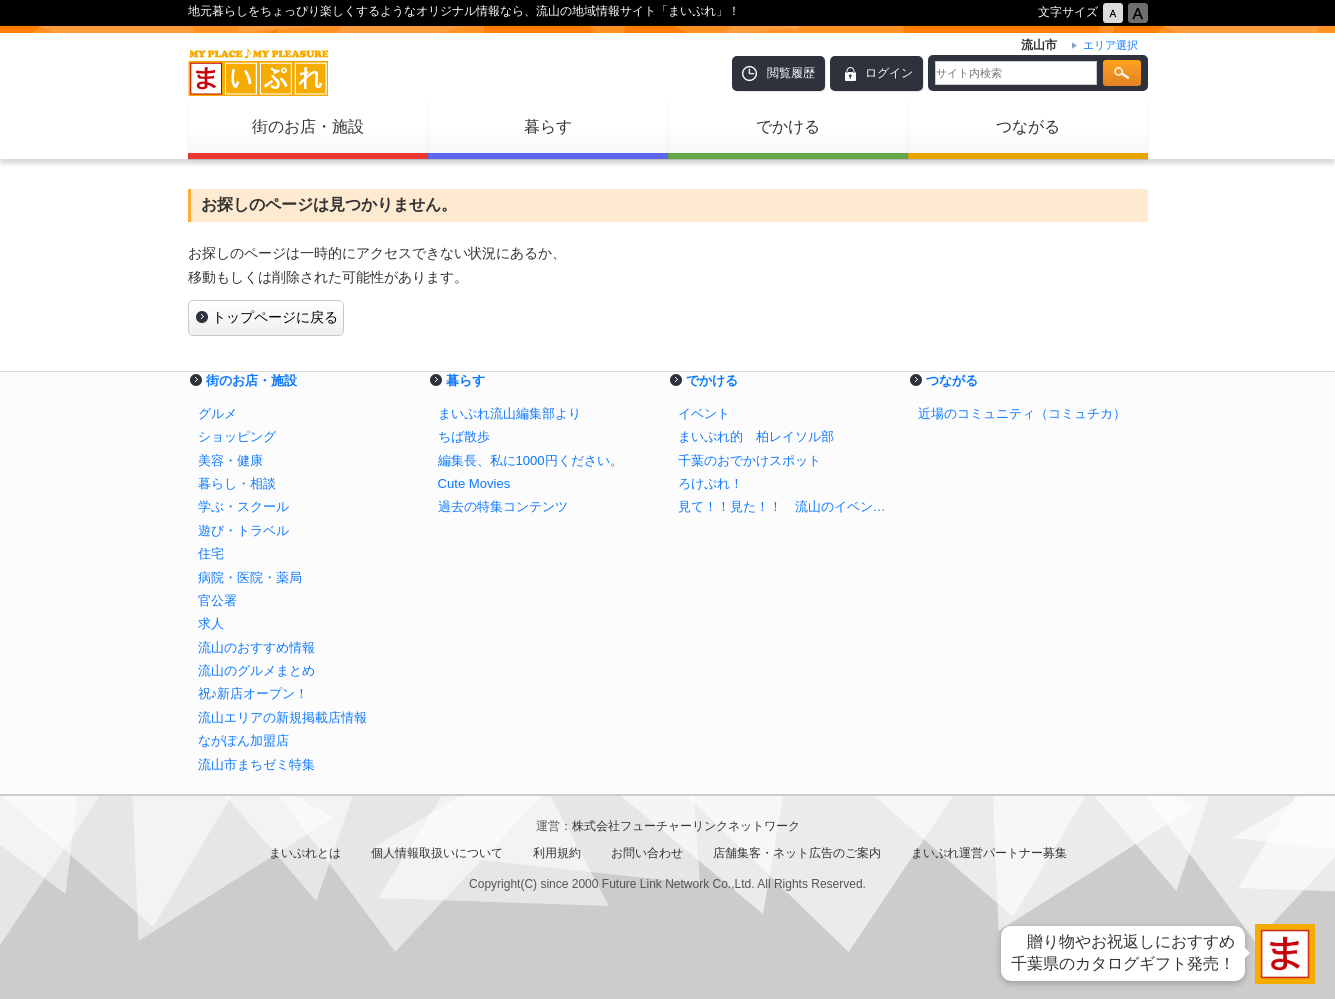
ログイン (889, 73)
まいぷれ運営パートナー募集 (989, 853)
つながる (1028, 126)
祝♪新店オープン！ (253, 693)
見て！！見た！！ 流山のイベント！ (788, 506)
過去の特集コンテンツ (503, 506)
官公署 (217, 600)
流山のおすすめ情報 (256, 647)
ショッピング (237, 436)
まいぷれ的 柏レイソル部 (756, 436)
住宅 (211, 553)
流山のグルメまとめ (256, 670)
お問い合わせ (647, 853)
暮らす (548, 126)
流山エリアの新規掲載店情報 (282, 717)
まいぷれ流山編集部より (509, 413)
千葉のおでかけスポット (749, 460)
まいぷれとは (305, 853)
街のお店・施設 (308, 126)
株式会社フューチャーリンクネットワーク (686, 826)
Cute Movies (474, 483)
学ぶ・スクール (243, 506)
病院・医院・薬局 (250, 577)
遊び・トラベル (243, 530)
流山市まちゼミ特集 (256, 764)
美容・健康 (230, 460)
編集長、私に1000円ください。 (530, 460)
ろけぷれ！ (710, 483)
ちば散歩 (464, 436)
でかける (788, 126)
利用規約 (557, 853)
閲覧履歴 (791, 73)
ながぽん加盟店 (243, 740)
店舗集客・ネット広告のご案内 (797, 853)
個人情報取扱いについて (437, 853)
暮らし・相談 (237, 483)
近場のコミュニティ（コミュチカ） (1022, 413)
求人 (211, 623)
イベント (704, 413)
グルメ (217, 413)
